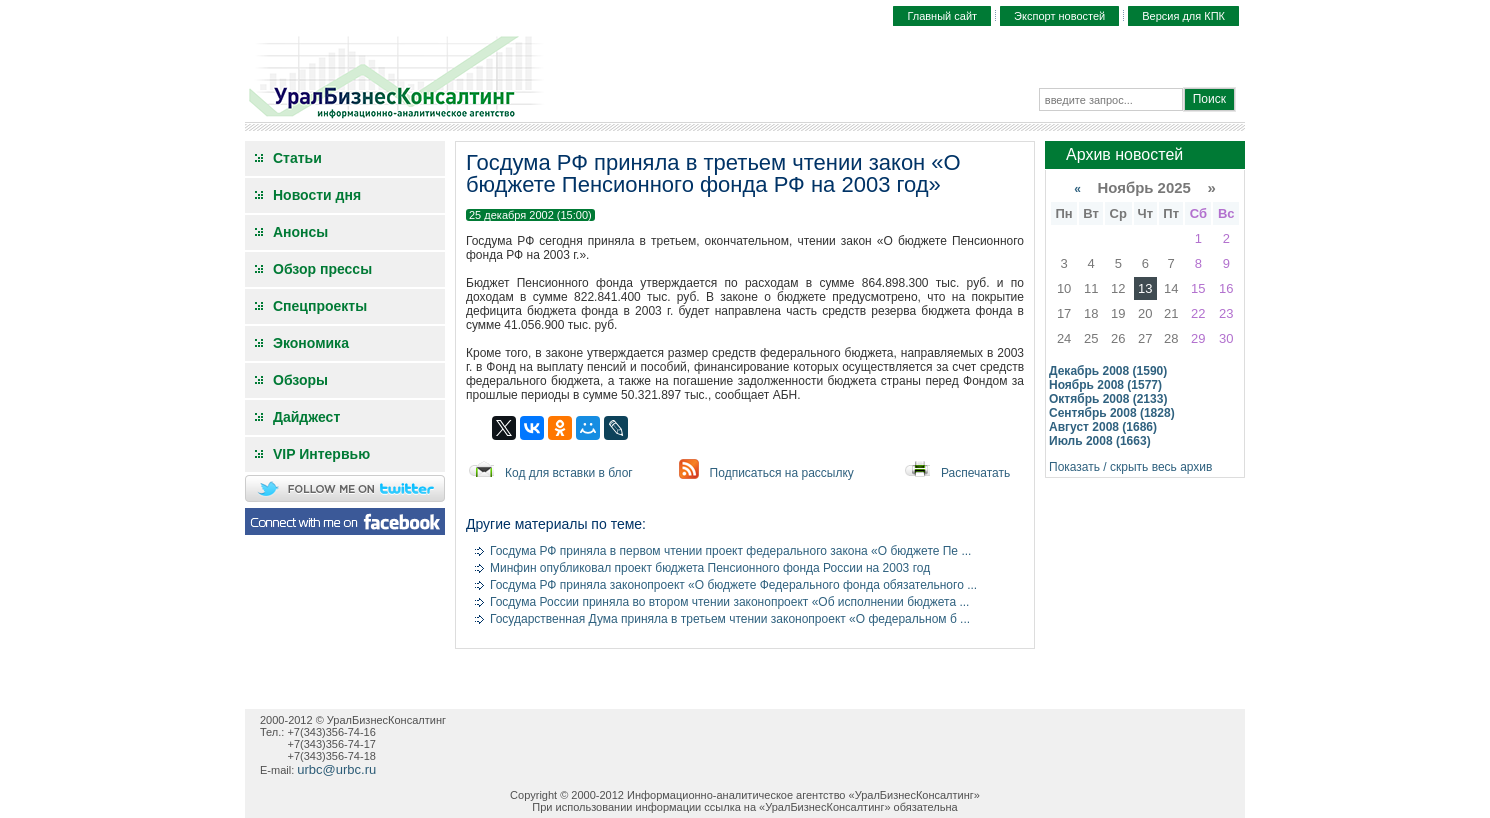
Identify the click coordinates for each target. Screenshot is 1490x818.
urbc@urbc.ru (336, 769)
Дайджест (306, 417)
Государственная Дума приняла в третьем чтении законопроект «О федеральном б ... (730, 619)
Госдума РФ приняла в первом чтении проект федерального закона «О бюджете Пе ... (730, 551)
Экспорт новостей (1059, 16)
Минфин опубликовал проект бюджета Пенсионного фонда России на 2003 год (710, 568)
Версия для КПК (1183, 16)
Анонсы (300, 232)
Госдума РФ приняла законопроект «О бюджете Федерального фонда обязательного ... (733, 585)
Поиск (1209, 99)
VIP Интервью (321, 454)
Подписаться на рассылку (782, 473)
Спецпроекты (320, 306)
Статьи (297, 158)
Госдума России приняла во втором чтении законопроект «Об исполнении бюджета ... (729, 602)
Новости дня (317, 195)
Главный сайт (942, 16)
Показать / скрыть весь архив (1130, 467)
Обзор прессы (322, 269)
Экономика (311, 343)
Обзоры (300, 380)
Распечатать (975, 473)
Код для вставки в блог (569, 473)
